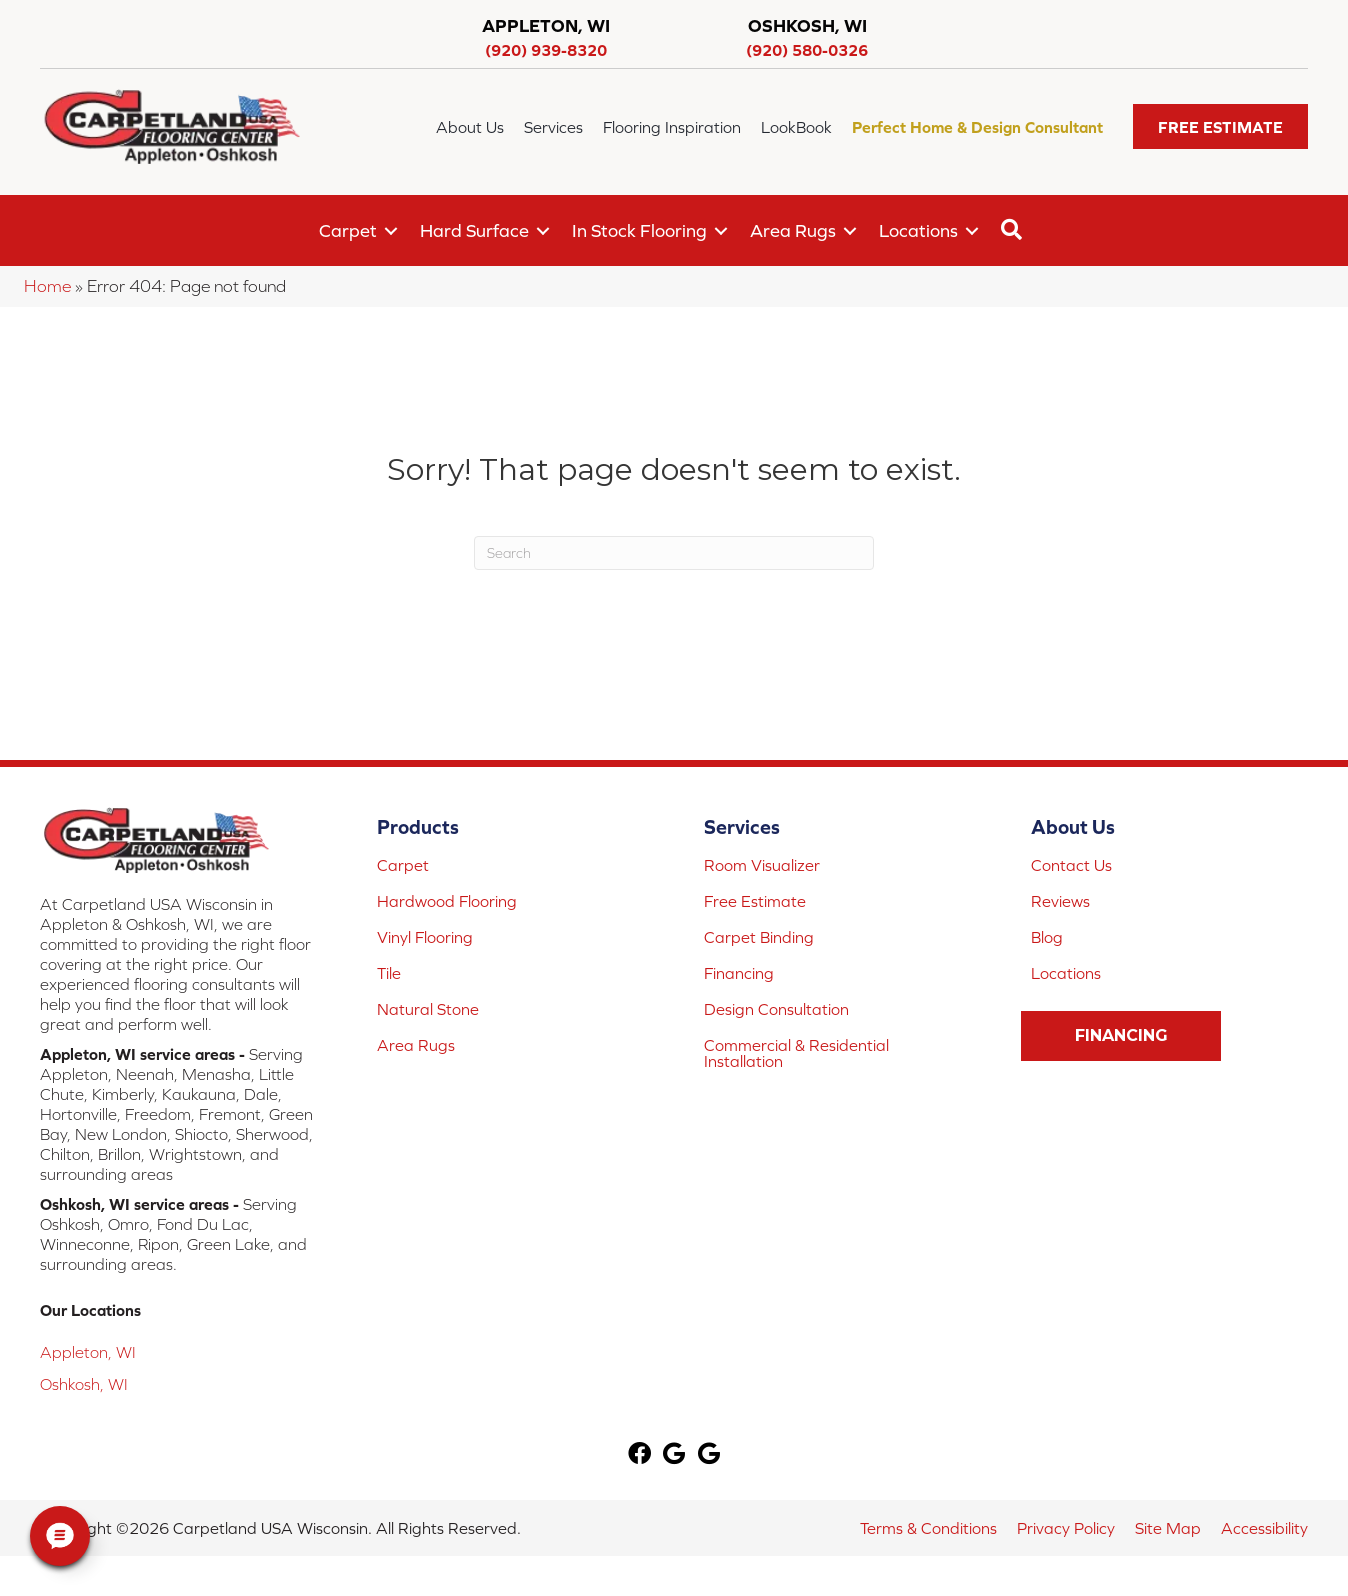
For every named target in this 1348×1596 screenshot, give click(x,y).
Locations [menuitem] (918, 230)
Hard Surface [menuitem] (474, 230)
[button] (1220, 126)
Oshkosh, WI (84, 1384)
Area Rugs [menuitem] (793, 230)
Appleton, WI (88, 1352)
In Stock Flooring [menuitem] (639, 230)
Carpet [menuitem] (348, 230)
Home (47, 286)
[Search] (674, 553)
